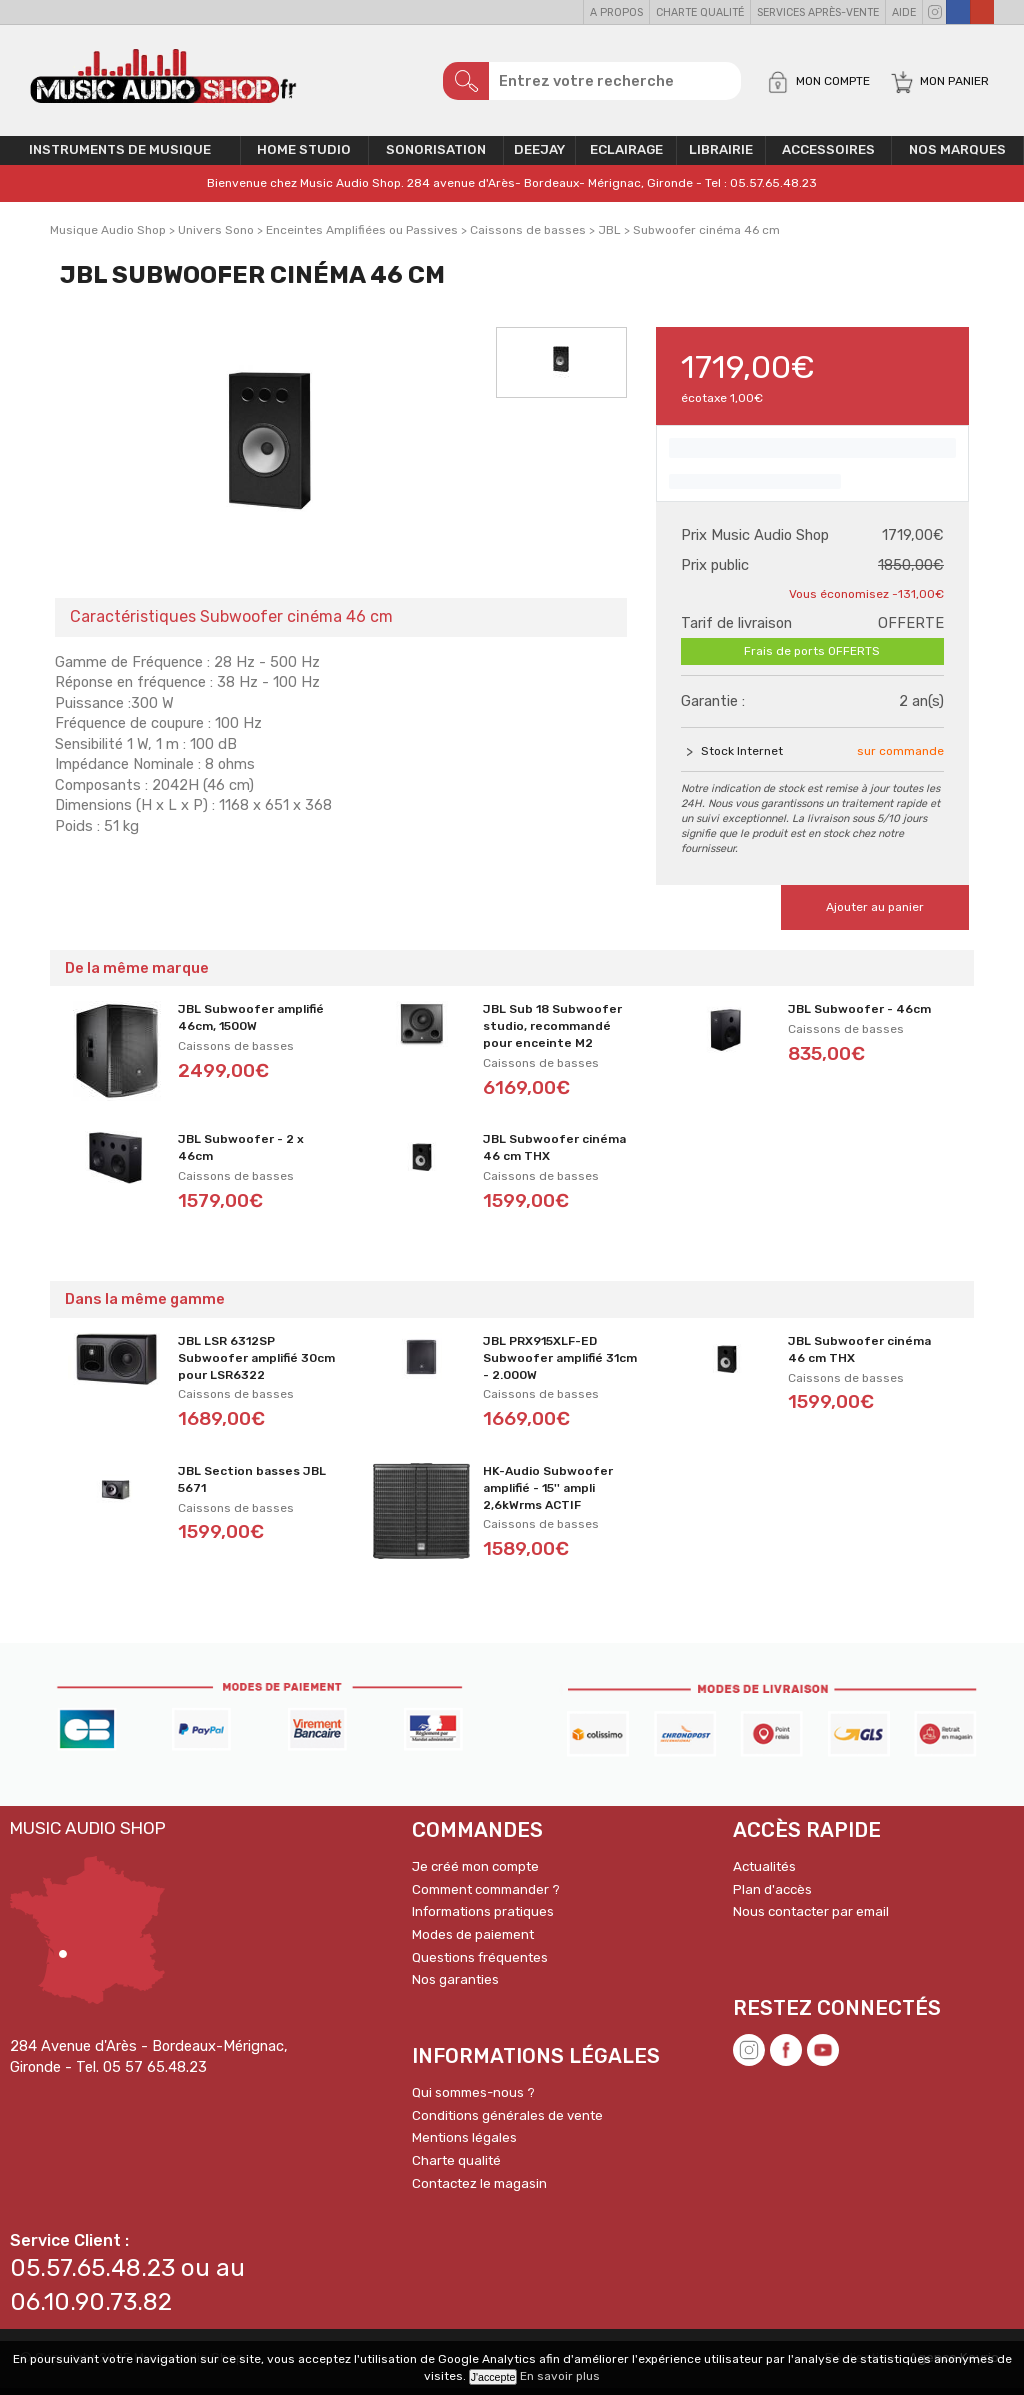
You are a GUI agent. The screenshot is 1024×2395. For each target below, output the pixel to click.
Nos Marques (957, 157)
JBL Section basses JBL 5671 (252, 1486)
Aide (904, 12)
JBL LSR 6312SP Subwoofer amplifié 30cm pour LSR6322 (256, 1365)
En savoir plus (560, 2376)
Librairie (721, 157)
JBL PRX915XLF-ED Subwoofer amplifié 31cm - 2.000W (560, 1365)
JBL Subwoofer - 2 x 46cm (241, 1155)
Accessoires (828, 157)
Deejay (539, 157)
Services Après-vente (818, 12)
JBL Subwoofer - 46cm (859, 1017)
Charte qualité (700, 12)
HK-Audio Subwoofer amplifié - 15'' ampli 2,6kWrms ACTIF (548, 1495)
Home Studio (304, 157)
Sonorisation (436, 157)
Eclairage (626, 157)
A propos (616, 12)
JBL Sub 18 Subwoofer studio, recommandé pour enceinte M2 (552, 1034)
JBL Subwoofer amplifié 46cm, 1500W (251, 1025)
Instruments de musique (120, 157)
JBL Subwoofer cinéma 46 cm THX (554, 1155)
